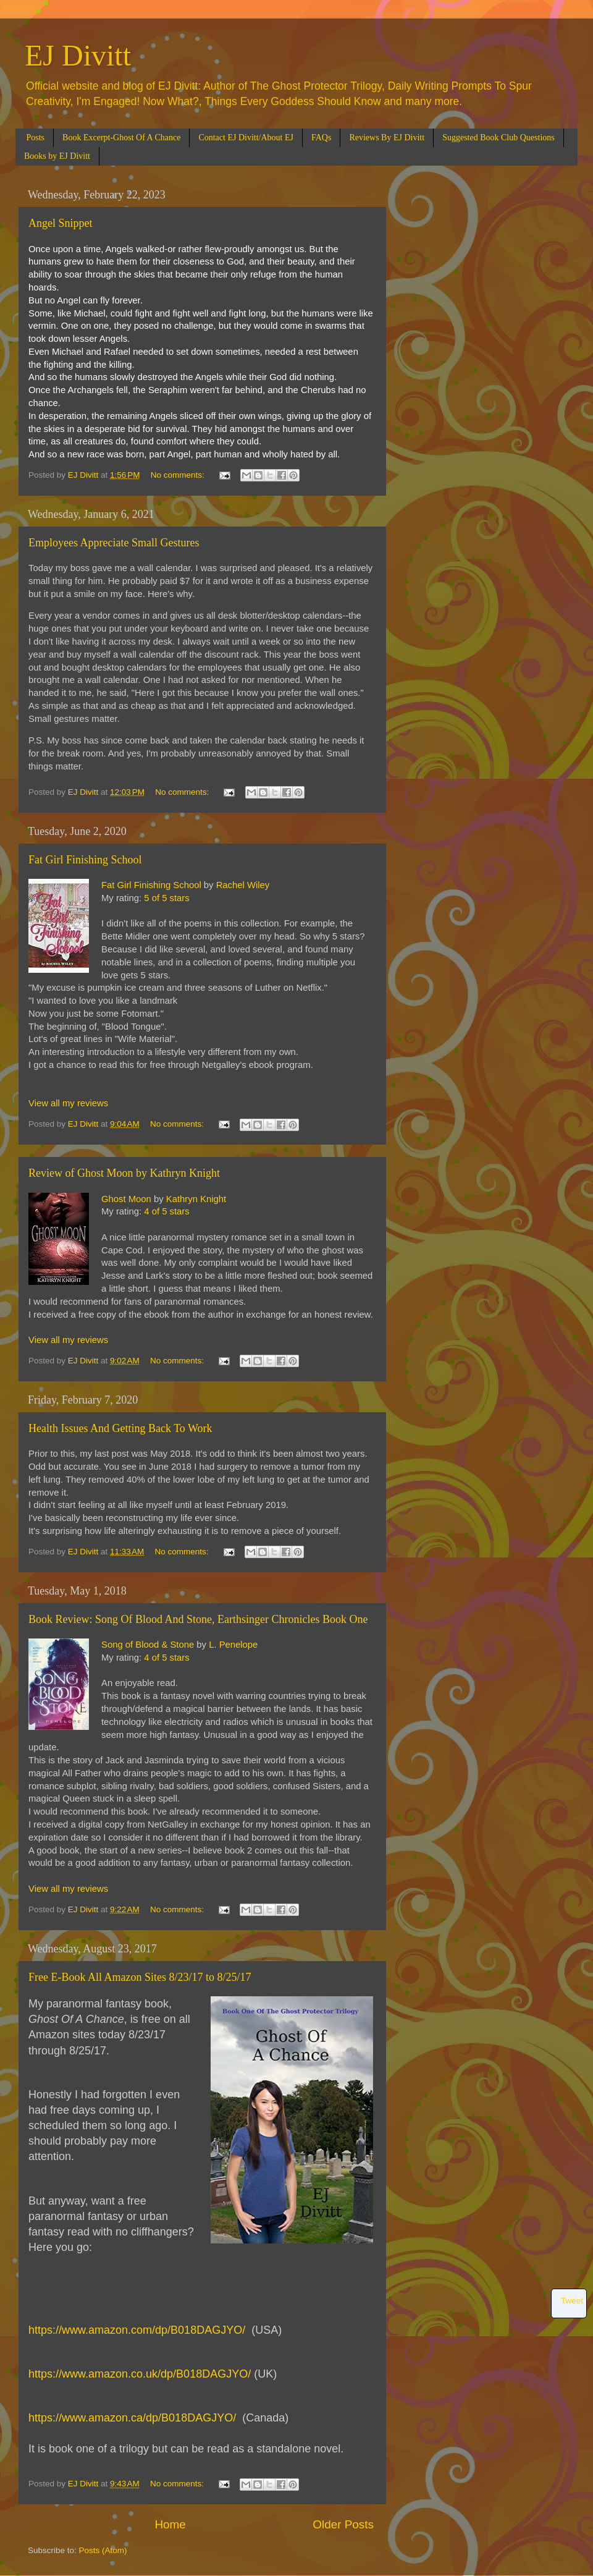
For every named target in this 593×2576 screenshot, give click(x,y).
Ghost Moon (126, 1199)
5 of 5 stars (166, 898)
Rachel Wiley (243, 885)
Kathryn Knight (196, 1199)
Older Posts (343, 2524)
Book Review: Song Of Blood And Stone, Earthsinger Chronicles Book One (198, 1619)
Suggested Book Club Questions (498, 137)
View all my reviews (68, 1103)
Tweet (572, 2300)
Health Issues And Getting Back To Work (120, 1428)
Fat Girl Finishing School (85, 860)
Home (169, 2524)
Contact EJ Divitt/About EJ (245, 137)
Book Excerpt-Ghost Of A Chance (121, 137)
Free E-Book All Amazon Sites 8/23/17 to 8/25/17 (139, 1977)
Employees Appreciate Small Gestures (113, 542)
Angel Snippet (60, 223)
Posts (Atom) (103, 2550)
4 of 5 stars (166, 1211)
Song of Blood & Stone (147, 1645)
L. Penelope (233, 1645)
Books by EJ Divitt (57, 156)
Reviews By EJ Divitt (386, 137)
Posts (36, 137)
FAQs (321, 137)
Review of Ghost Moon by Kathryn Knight (124, 1173)
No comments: (179, 475)
